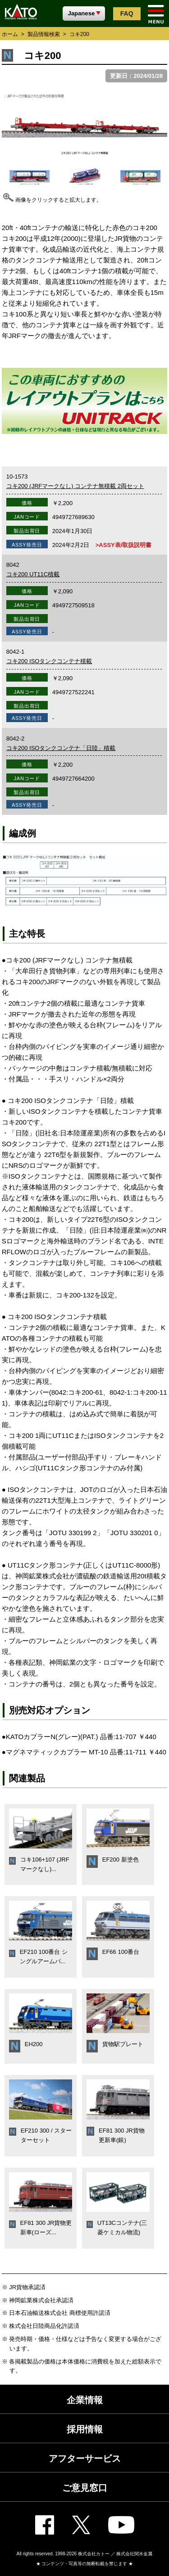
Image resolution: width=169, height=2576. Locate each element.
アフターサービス (85, 2458)
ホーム (10, 34)
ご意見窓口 (84, 2488)
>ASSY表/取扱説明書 (124, 545)
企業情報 (85, 2400)
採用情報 (85, 2429)
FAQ (126, 13)
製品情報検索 (43, 34)
